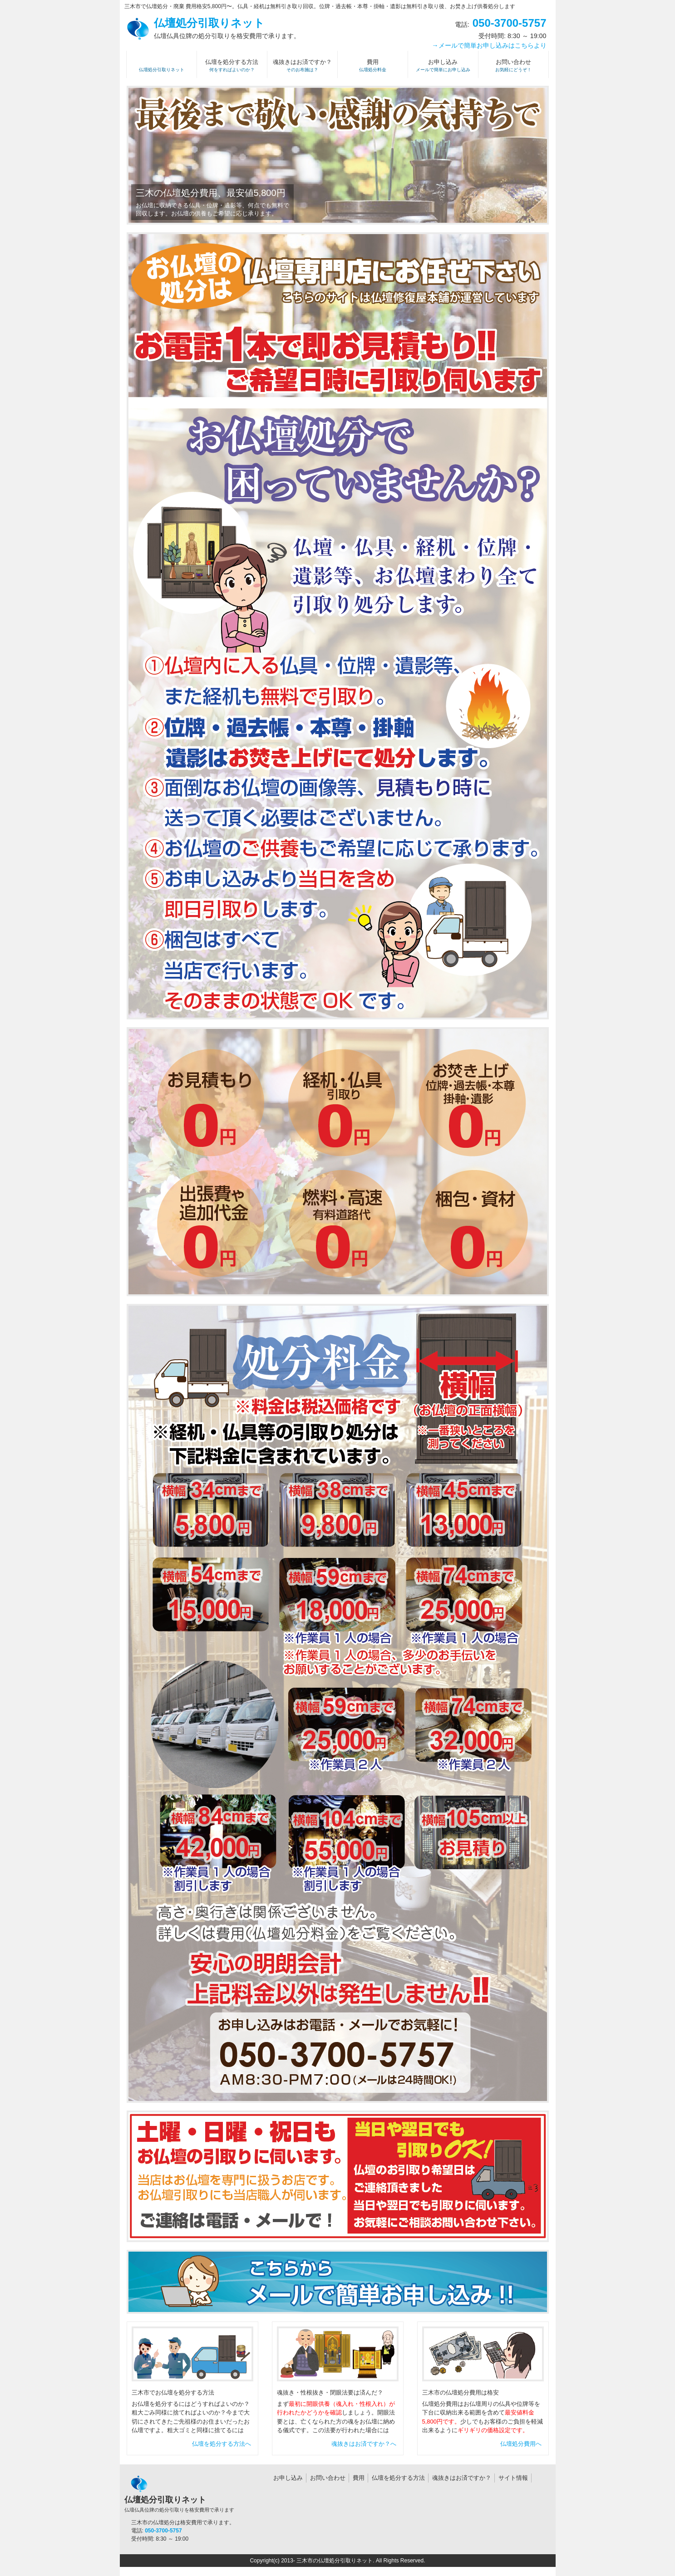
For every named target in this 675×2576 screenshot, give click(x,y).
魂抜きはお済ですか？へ (363, 2443)
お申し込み (288, 2477)
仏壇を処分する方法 (398, 2477)
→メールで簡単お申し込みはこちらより (489, 45)
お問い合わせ (327, 2477)
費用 (359, 2477)
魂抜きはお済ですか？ (461, 2477)
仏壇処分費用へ (521, 2443)
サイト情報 (513, 2477)
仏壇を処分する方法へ (221, 2443)
